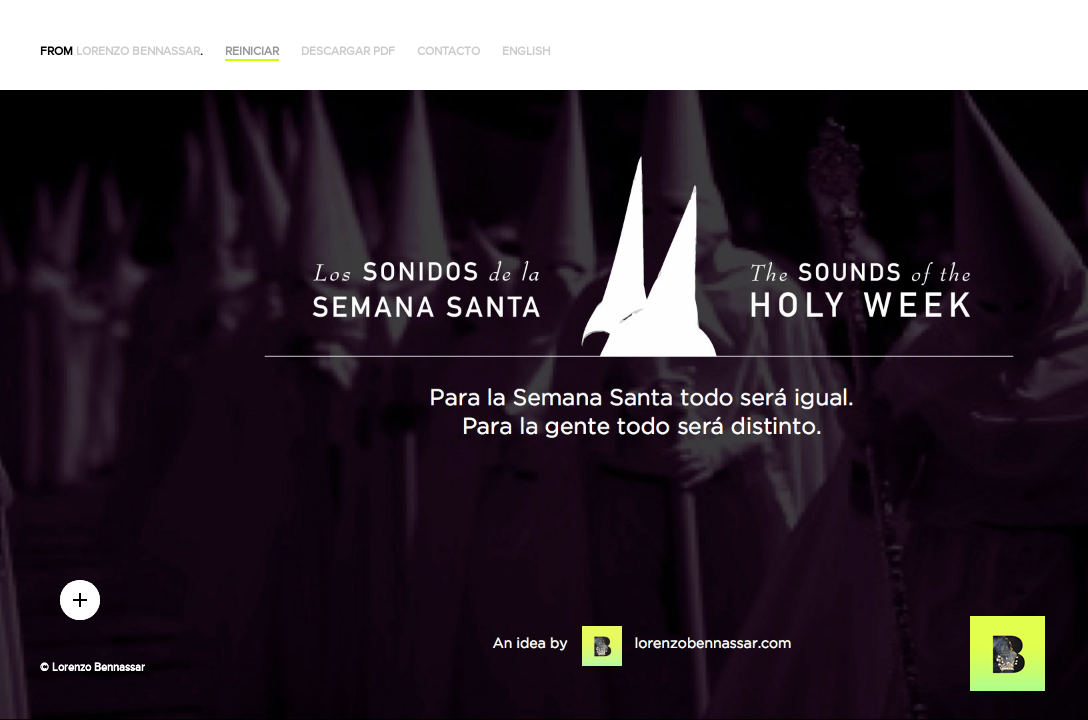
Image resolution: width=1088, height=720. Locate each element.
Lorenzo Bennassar (138, 51)
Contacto (448, 51)
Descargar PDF (348, 51)
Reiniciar (252, 51)
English (526, 51)
